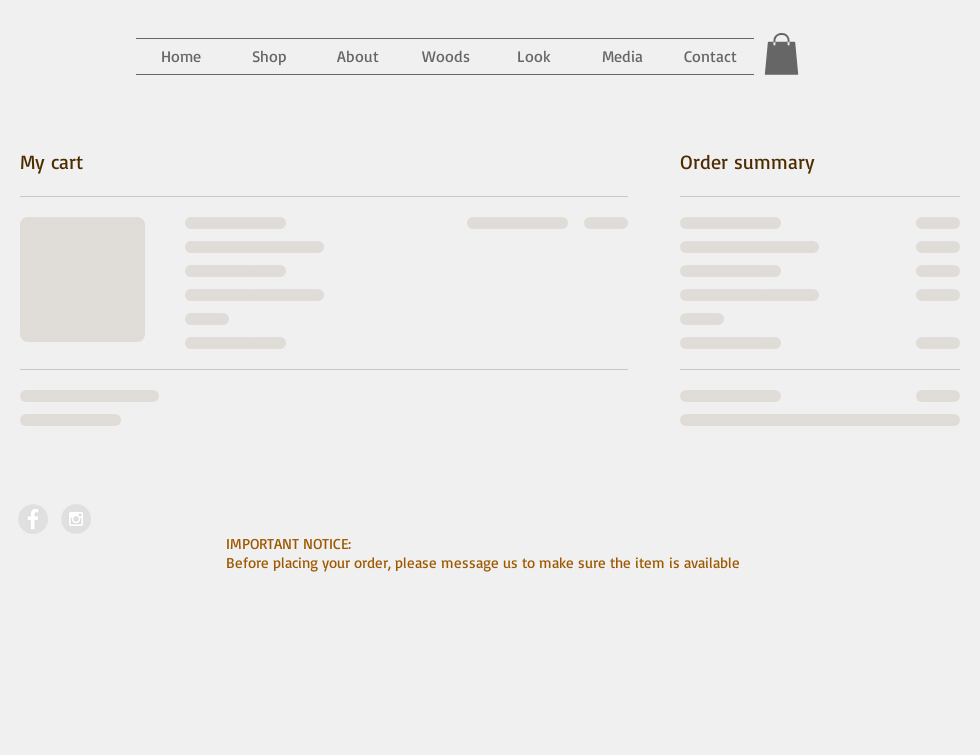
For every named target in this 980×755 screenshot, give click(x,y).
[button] (622, 56)
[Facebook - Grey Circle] (33, 519)
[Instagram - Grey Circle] (76, 519)
